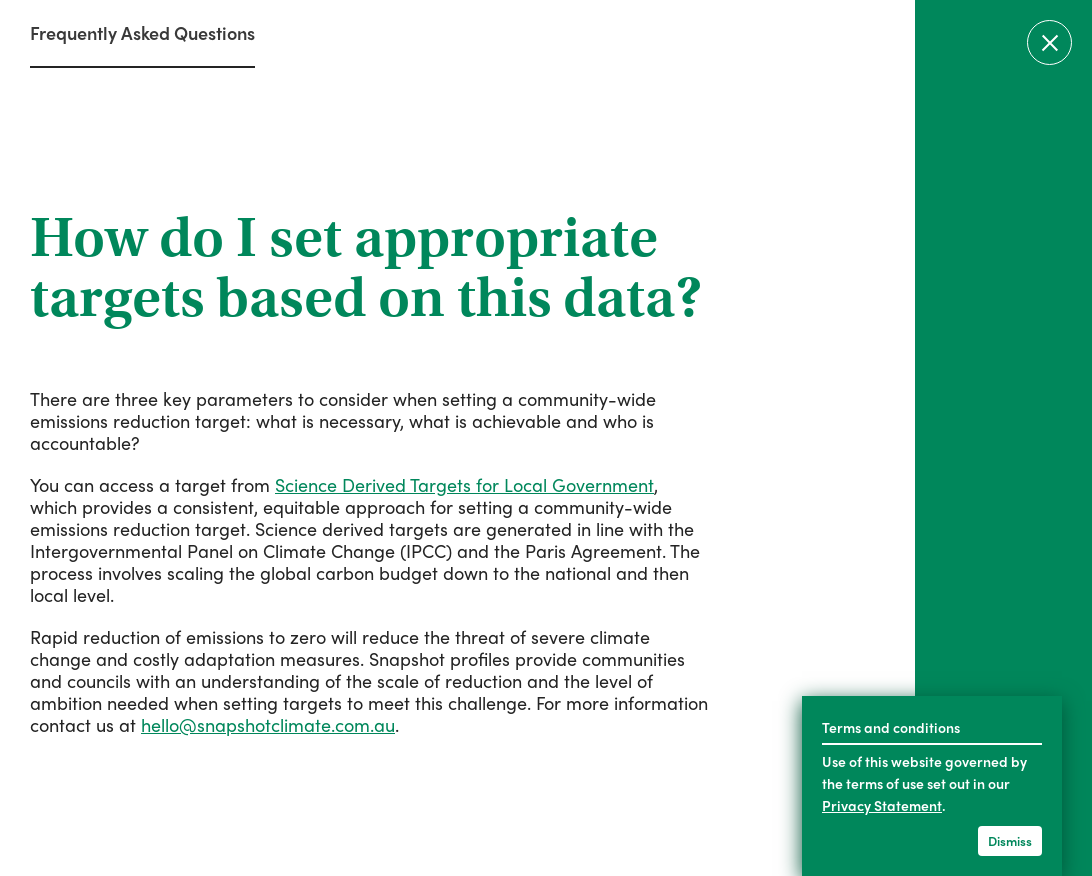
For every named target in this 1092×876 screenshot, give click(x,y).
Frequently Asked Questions (142, 32)
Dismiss (1010, 840)
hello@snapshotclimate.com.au (268, 724)
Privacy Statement (882, 805)
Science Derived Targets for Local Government (464, 484)
